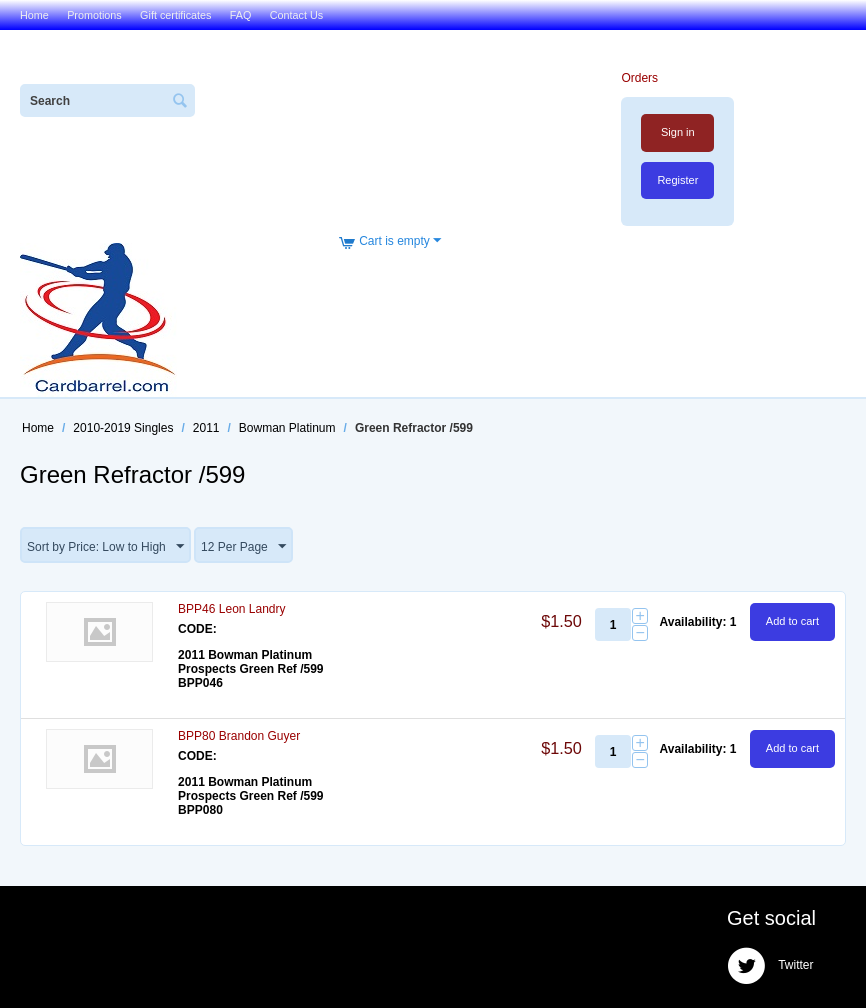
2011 (206, 428)
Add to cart (792, 621)
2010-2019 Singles (123, 428)
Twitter (770, 966)
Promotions (94, 15)
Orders (639, 78)
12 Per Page (243, 547)
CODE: (197, 629)
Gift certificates (175, 15)
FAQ (241, 15)
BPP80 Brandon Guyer (239, 736)
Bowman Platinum (287, 428)
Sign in (678, 132)
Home (34, 15)
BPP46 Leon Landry (231, 609)
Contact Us (296, 15)
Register (677, 180)
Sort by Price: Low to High (105, 547)
